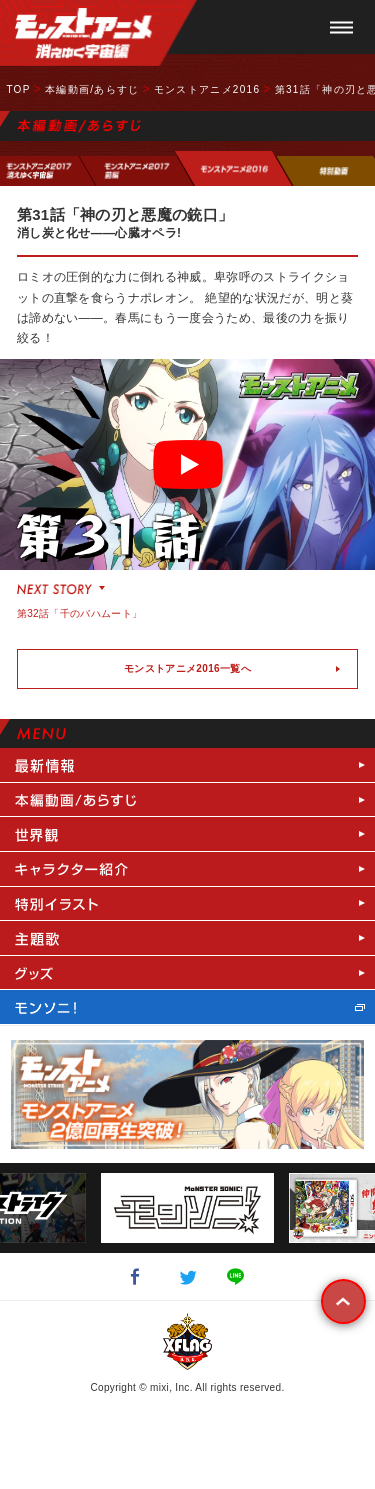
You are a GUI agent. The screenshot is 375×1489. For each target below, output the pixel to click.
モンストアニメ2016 (207, 89)
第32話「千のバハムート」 (79, 613)
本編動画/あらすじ (92, 89)
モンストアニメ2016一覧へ (187, 668)
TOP (18, 89)
